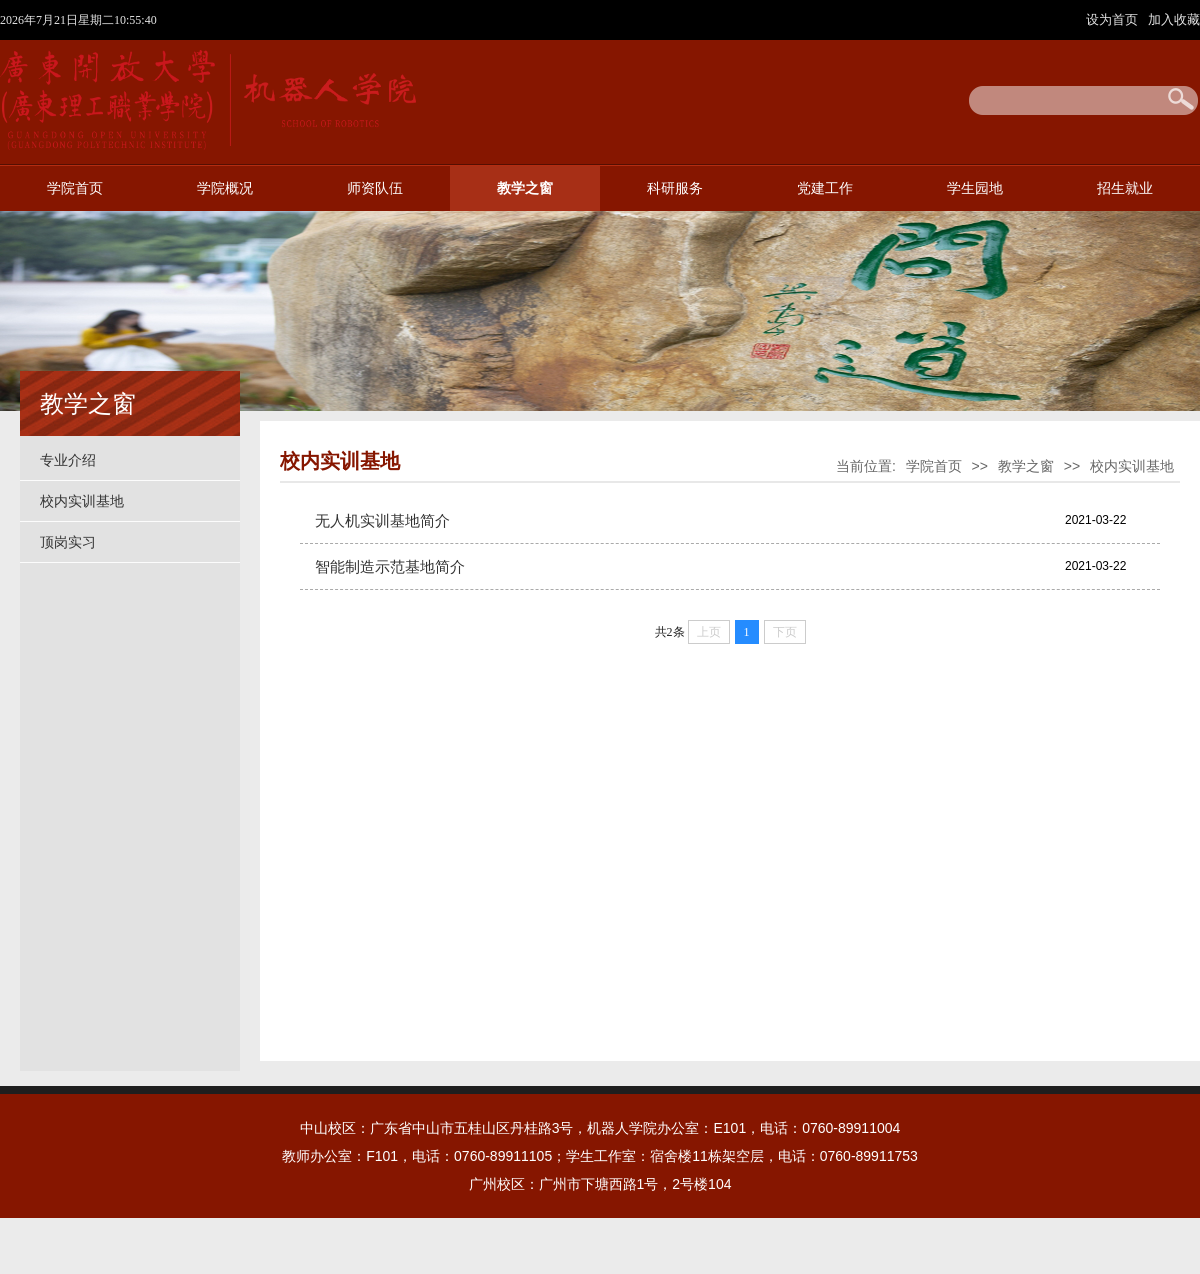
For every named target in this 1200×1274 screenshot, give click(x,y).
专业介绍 (68, 460)
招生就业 (1125, 188)
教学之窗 (525, 188)
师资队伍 (375, 188)
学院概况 (225, 188)
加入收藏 (1174, 19)
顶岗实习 (68, 542)
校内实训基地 (82, 501)
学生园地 (975, 188)
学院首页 (75, 188)
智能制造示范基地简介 (390, 566)
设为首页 (1114, 19)
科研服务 (675, 188)
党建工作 (825, 188)
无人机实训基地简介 (382, 520)
